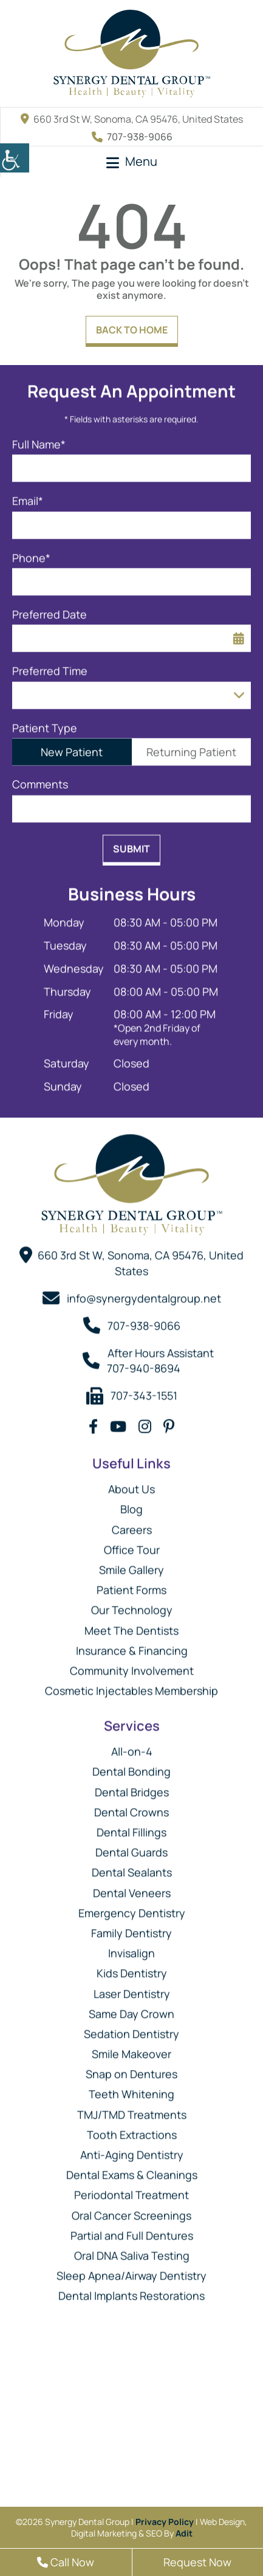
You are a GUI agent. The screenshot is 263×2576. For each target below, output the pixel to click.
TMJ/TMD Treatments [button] (131, 2109)
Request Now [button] (197, 2562)
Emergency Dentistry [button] (131, 1907)
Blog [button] (131, 1503)
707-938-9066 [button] (132, 136)
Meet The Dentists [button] (131, 1624)
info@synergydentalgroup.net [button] (144, 1292)
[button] (14, 158)
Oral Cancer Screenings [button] (131, 2209)
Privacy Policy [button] (164, 2521)
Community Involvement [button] (132, 1665)
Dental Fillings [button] (131, 1826)
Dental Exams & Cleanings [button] (131, 2169)
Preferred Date (49, 609)
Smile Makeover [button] (131, 2048)
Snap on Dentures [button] (131, 2068)
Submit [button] (131, 843)
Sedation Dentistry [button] (131, 2028)
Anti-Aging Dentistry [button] (131, 2149)
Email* (27, 495)
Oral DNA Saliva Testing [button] (132, 2250)
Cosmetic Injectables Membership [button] (131, 1685)
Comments (40, 779)
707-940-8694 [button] (143, 1362)
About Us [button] (131, 1483)
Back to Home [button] (132, 330)
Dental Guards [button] (131, 1846)
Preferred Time (49, 665)
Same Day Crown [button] (131, 2008)
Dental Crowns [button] (131, 1806)
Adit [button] (184, 2533)
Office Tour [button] (132, 1544)
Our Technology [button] (131, 1604)
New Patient (72, 746)
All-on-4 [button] (131, 1745)
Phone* (31, 552)
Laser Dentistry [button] (132, 1987)
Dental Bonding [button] (131, 1765)
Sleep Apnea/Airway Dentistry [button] (131, 2270)
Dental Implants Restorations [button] (131, 2290)
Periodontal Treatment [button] (131, 2189)
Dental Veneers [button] (132, 1887)
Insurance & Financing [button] (132, 1645)
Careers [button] (132, 1524)
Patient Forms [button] (131, 1584)
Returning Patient (191, 746)
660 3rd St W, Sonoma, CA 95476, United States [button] (132, 119)
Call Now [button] (65, 2562)
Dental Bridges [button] (132, 1786)
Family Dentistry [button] (131, 1927)
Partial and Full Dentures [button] (131, 2229)
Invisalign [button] (131, 1947)
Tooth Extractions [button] (132, 2129)
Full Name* (39, 439)
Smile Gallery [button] (131, 1564)
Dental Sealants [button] (132, 1866)
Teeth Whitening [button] (131, 2088)
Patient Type (44, 722)
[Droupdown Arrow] (239, 689)
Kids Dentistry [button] (132, 1967)
